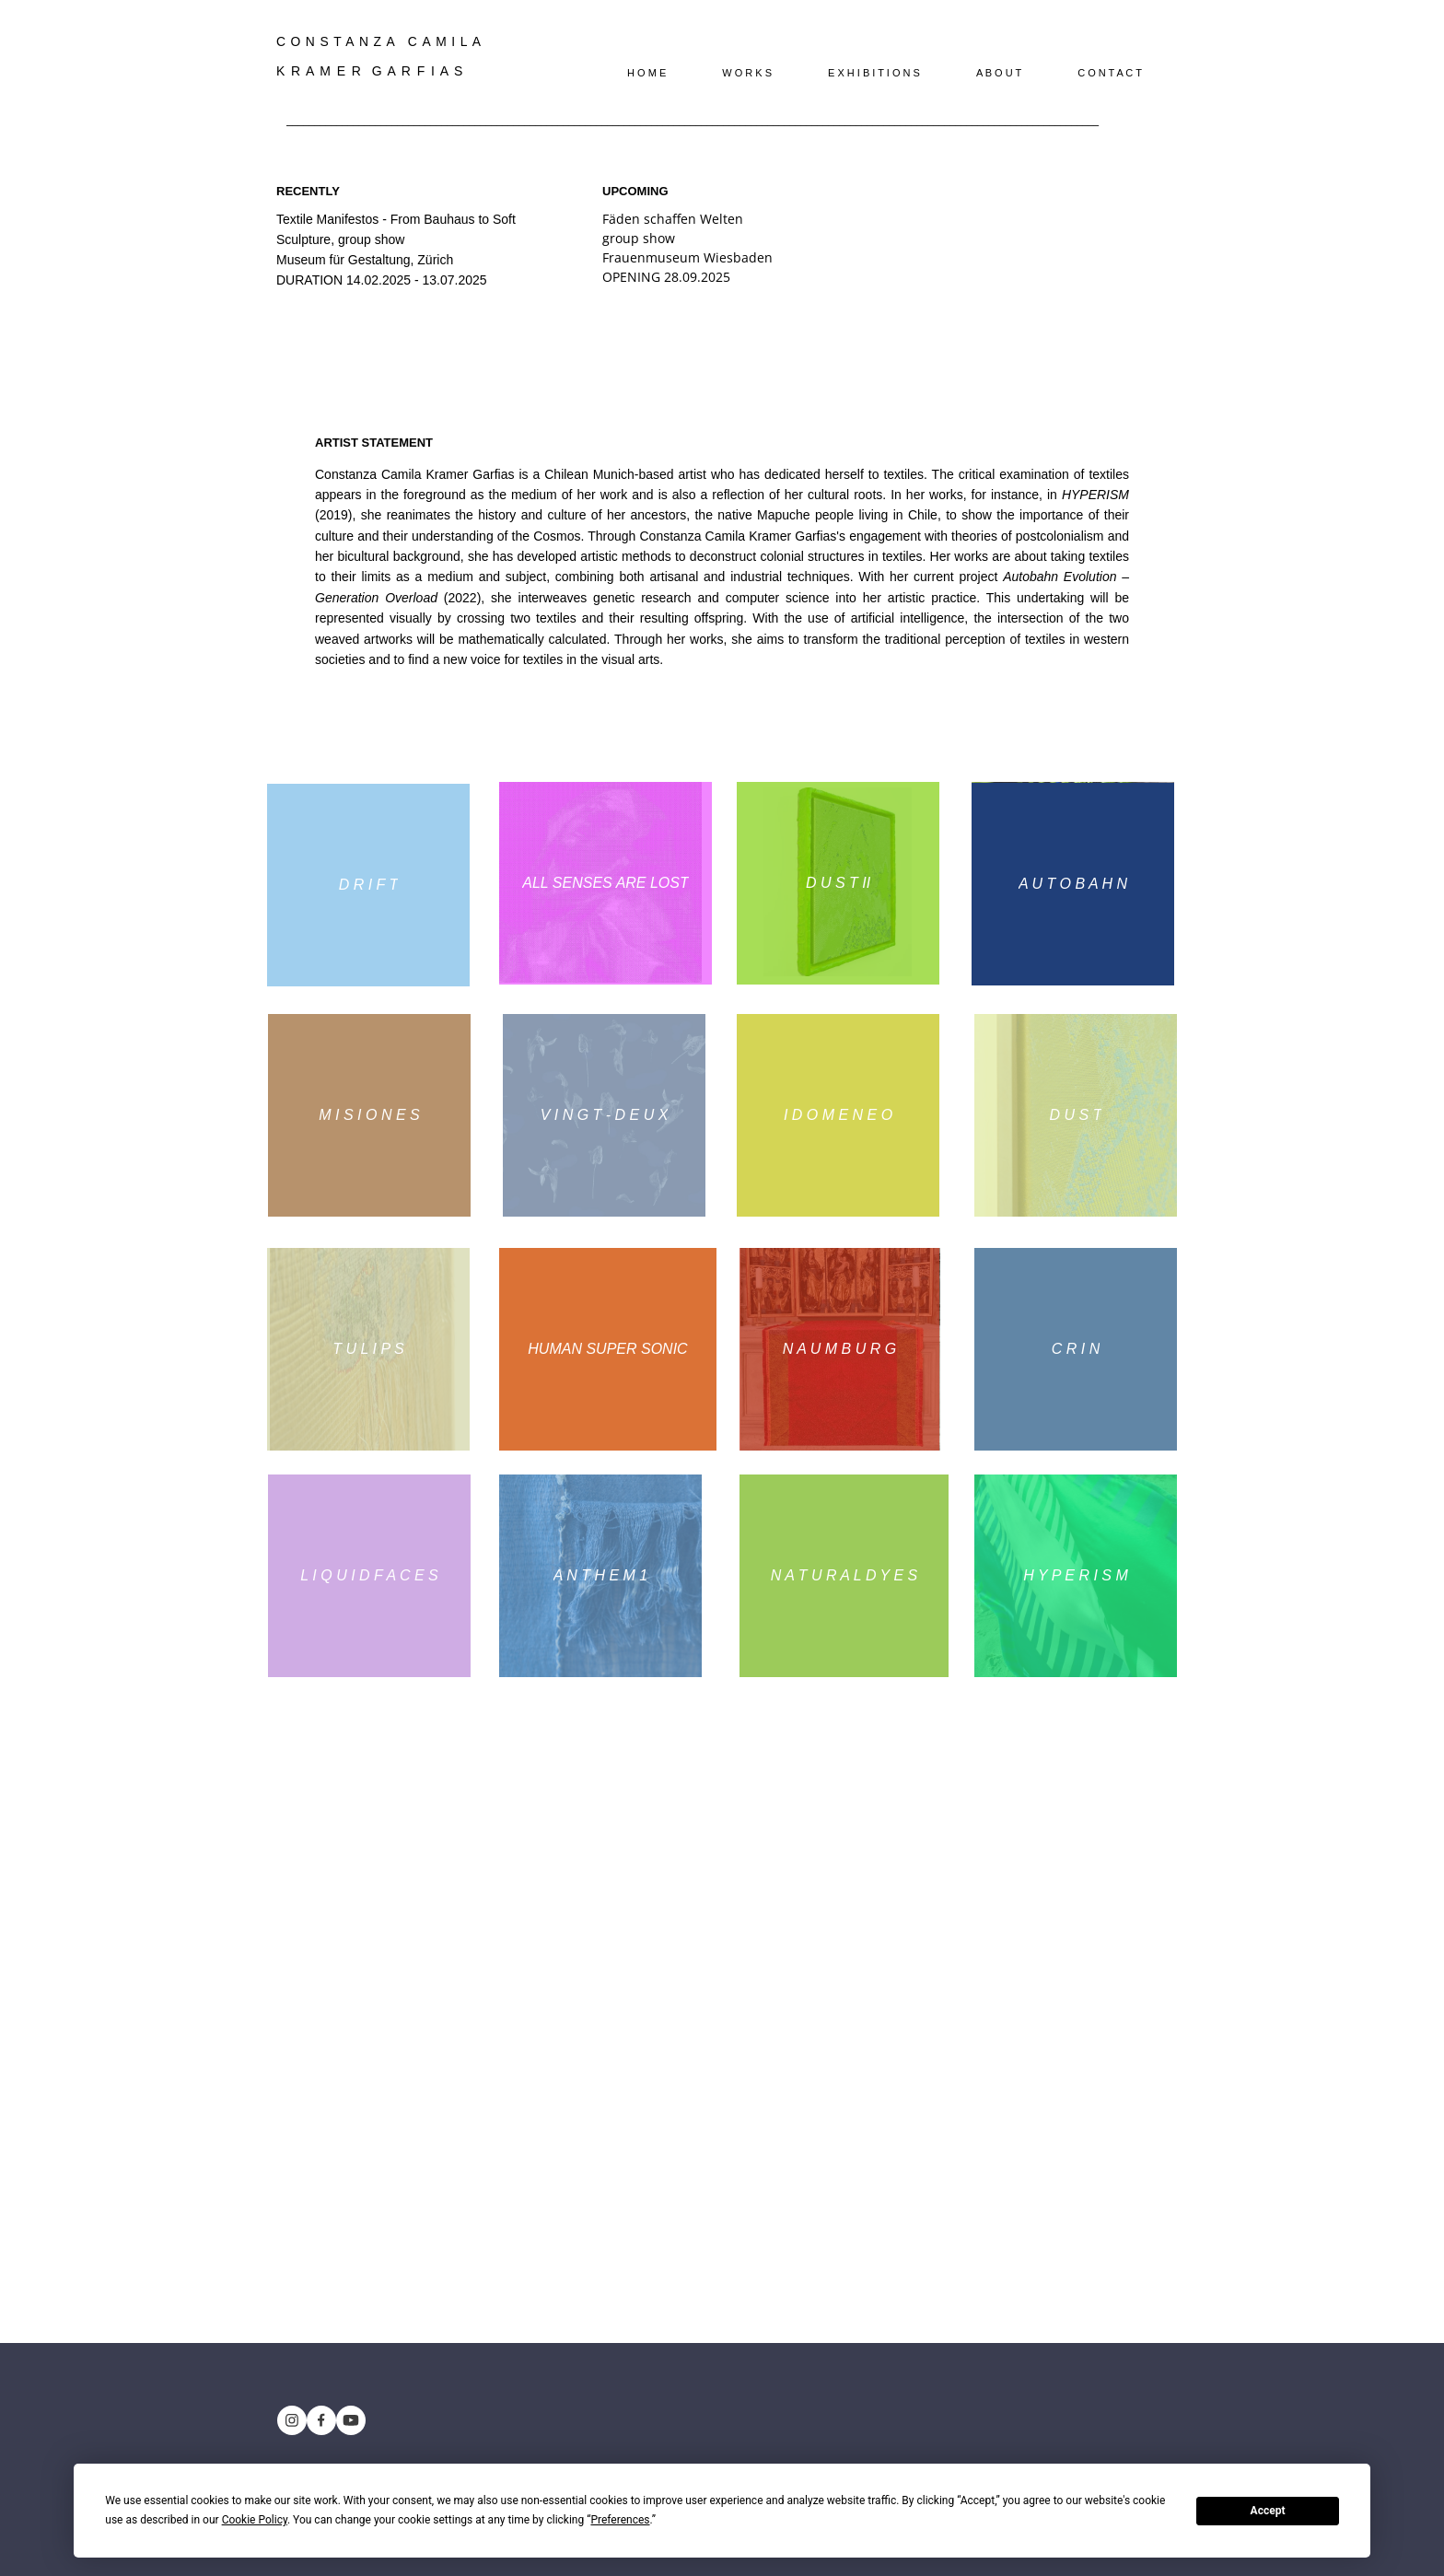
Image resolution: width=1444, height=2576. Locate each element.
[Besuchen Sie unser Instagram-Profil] (292, 2420)
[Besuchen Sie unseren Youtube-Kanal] (351, 2420)
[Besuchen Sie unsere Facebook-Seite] (321, 2420)
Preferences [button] (619, 2519)
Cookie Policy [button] (254, 2519)
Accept (1268, 2510)
